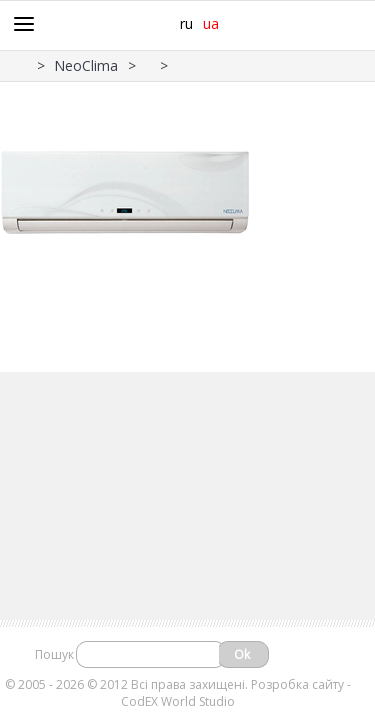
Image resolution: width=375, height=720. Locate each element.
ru (186, 23)
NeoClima (86, 65)
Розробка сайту (297, 684)
